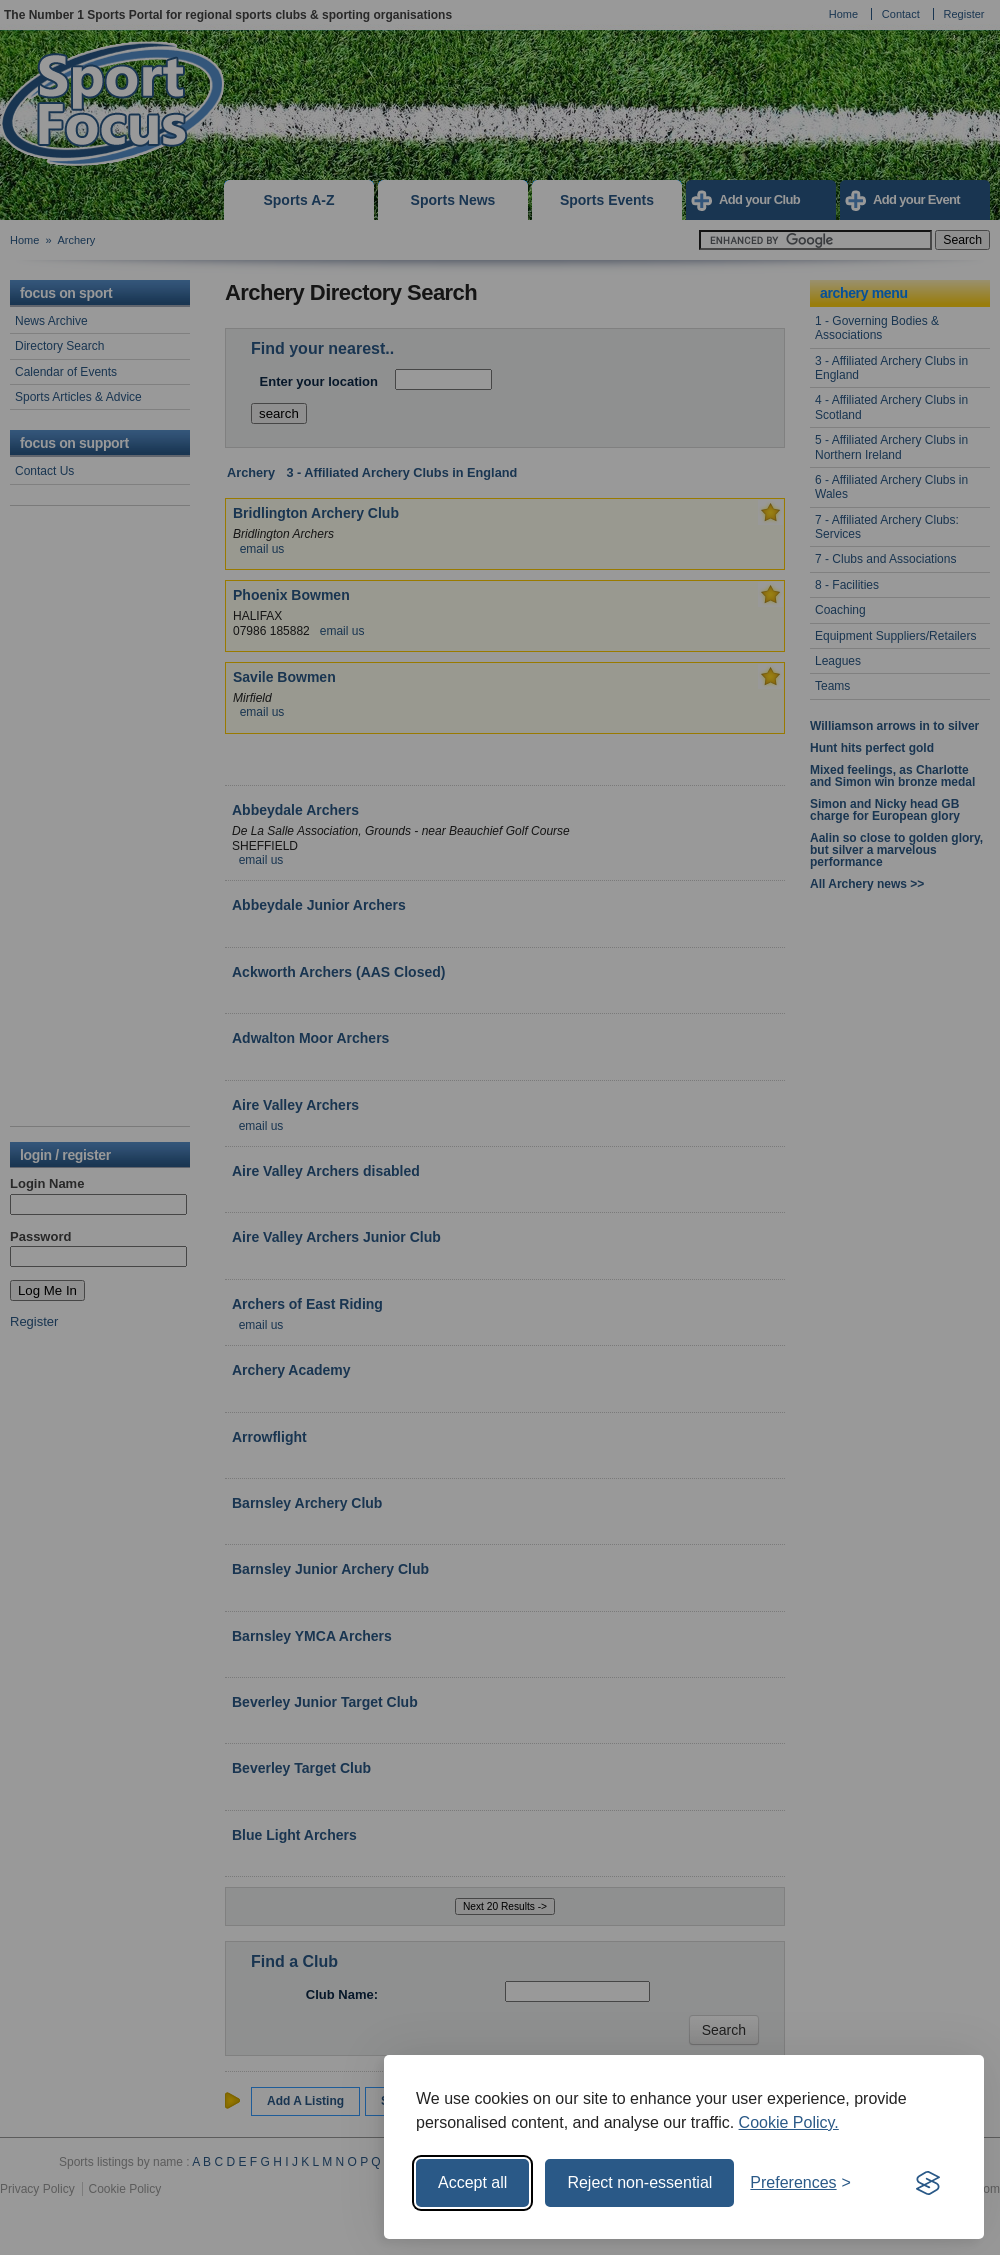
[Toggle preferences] (800, 2183)
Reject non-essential (639, 2182)
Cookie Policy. (789, 2122)
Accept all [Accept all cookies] (472, 2182)
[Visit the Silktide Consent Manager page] (928, 2183)
